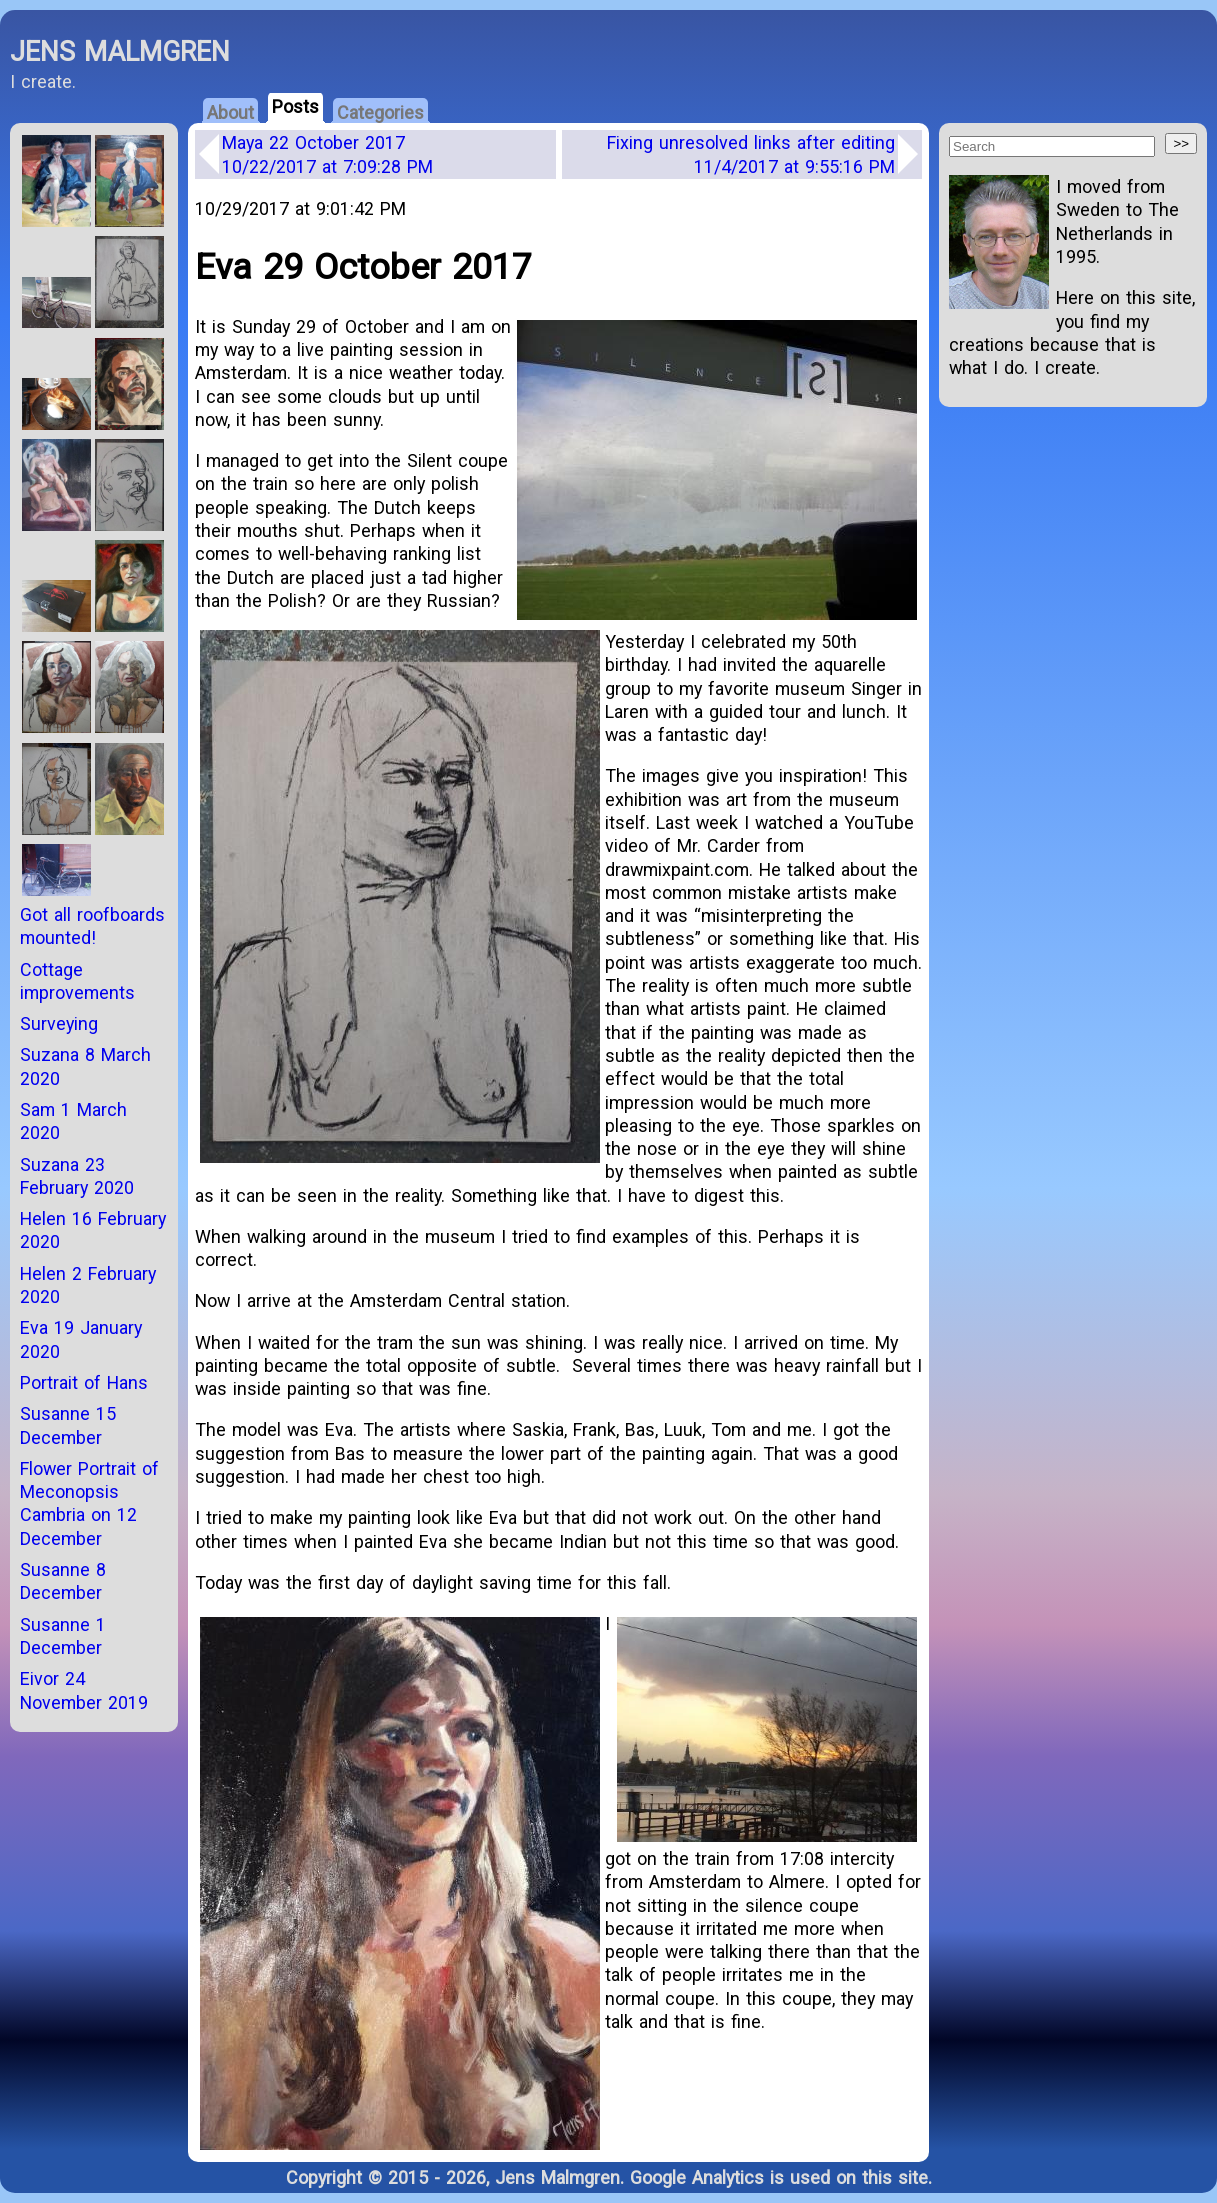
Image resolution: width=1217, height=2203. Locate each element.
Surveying (59, 1023)
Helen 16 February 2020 (93, 1230)
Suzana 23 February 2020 (77, 1176)
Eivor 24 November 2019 (84, 1690)
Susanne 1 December (63, 1636)
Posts (295, 106)
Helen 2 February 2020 (88, 1285)
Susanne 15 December (68, 1425)
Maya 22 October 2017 (327, 154)
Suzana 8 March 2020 (85, 1066)
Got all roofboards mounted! (92, 926)
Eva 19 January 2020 (81, 1339)
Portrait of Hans (84, 1382)
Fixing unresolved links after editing (751, 154)
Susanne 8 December (63, 1581)
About (230, 112)
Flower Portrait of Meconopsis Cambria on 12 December (89, 1503)
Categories (380, 112)
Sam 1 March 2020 (73, 1121)
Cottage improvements (77, 981)
